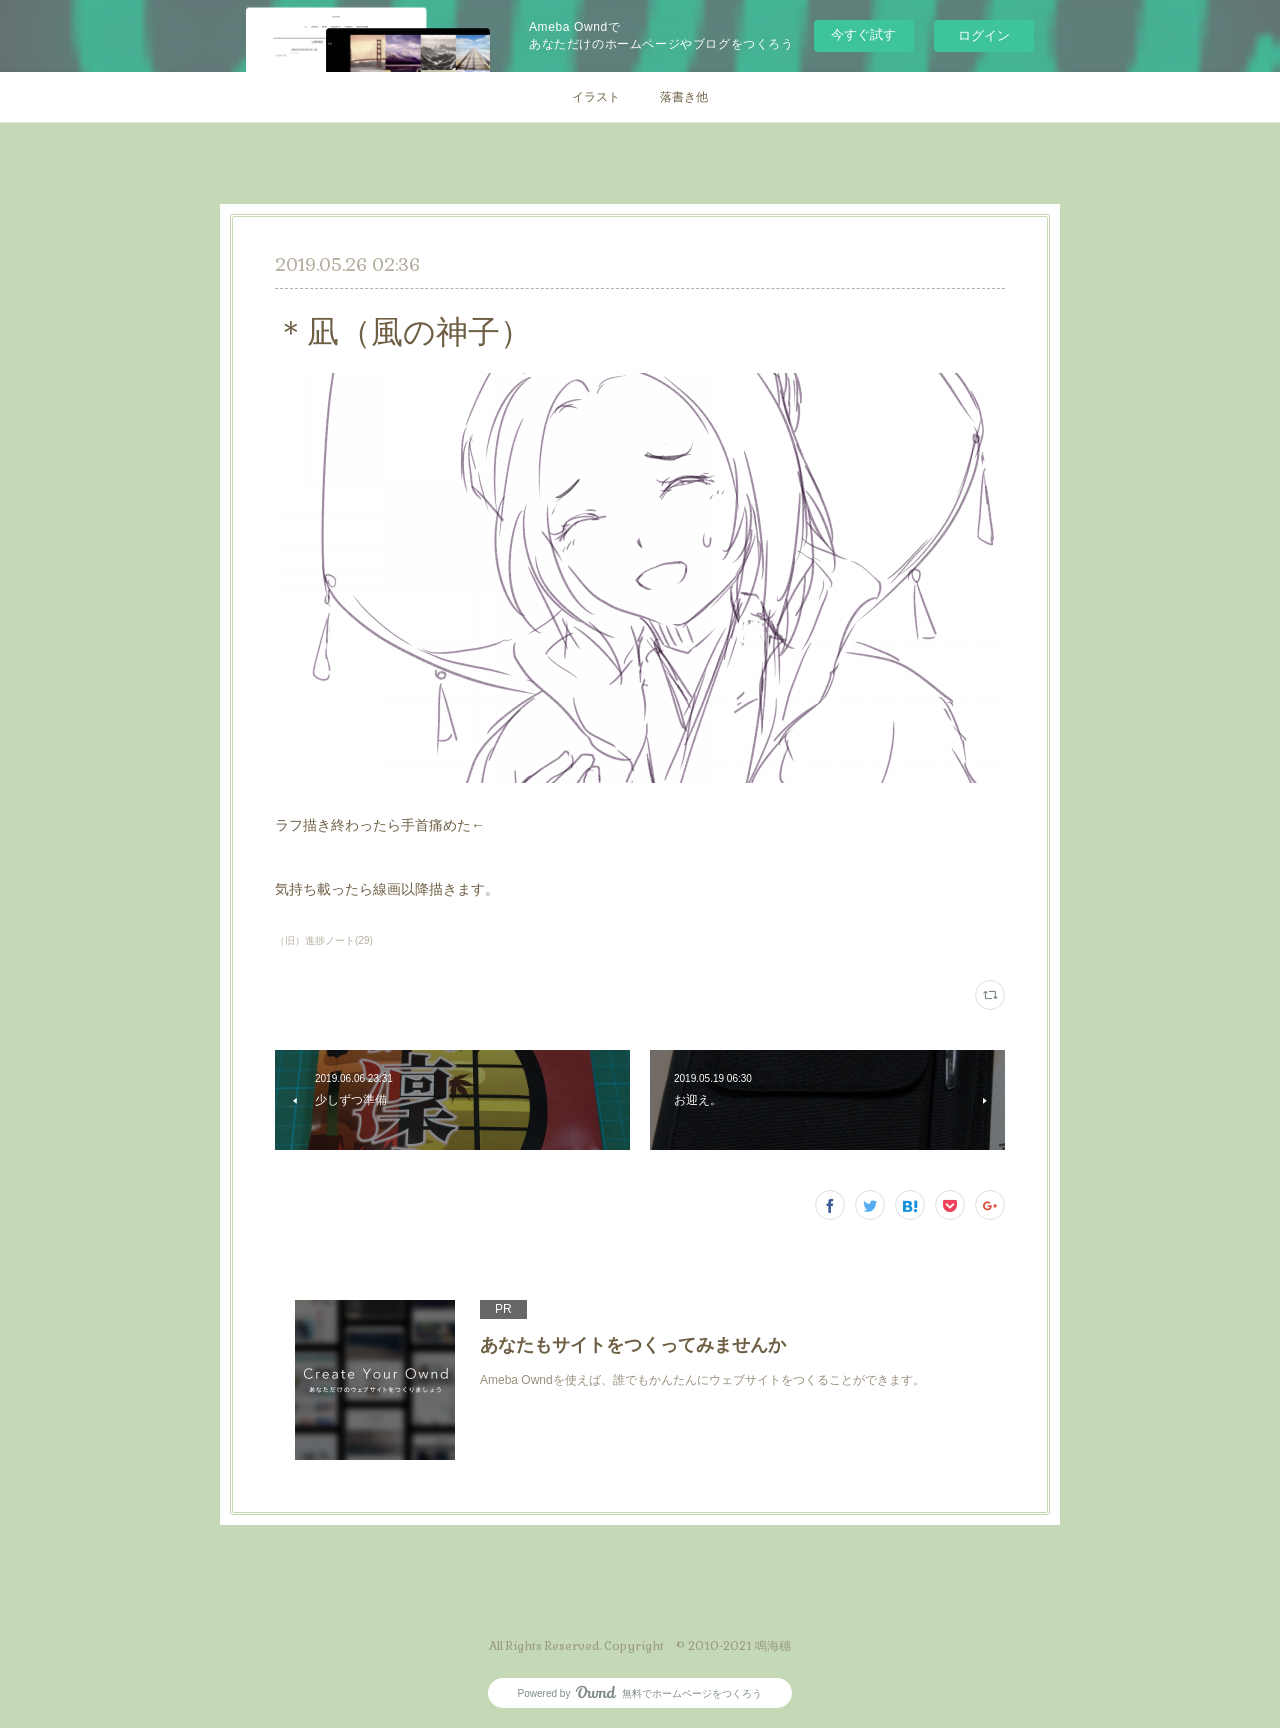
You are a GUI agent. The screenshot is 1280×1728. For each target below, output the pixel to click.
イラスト (596, 97)
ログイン (984, 35)
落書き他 (684, 97)
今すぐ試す (863, 34)
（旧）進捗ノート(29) (324, 940)
